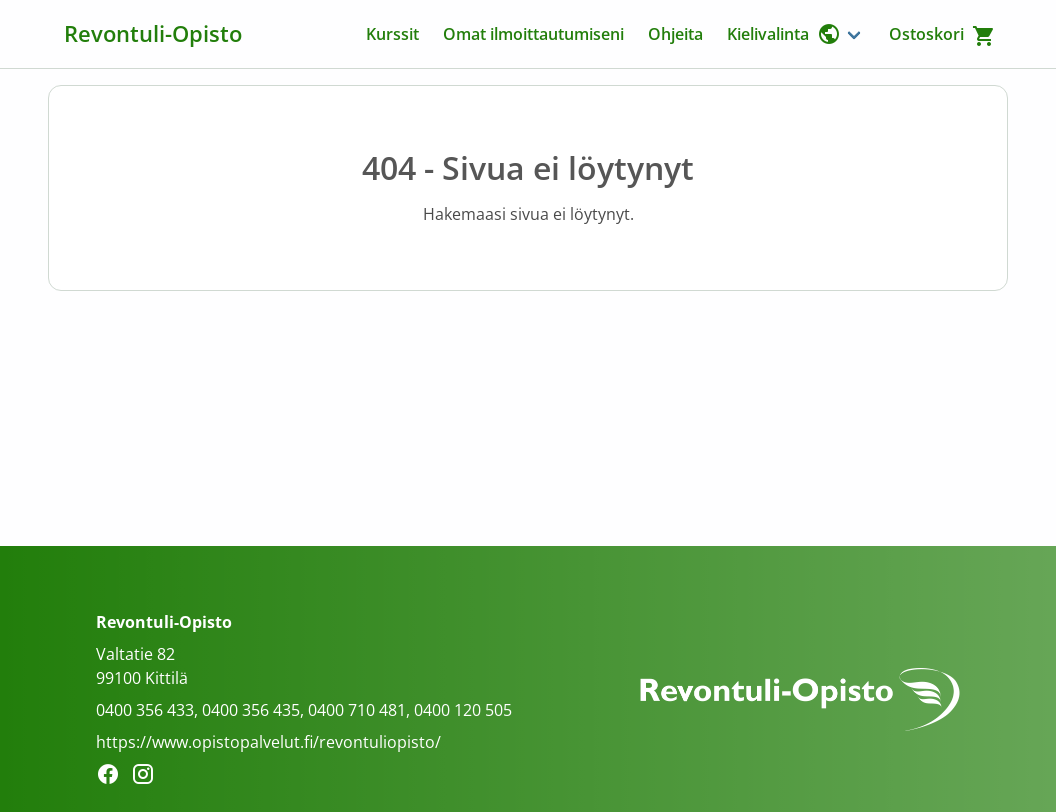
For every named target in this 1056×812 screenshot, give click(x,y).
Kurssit (392, 34)
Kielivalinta (784, 34)
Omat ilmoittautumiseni (533, 34)
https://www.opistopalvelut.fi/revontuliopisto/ (268, 742)
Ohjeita (675, 34)
